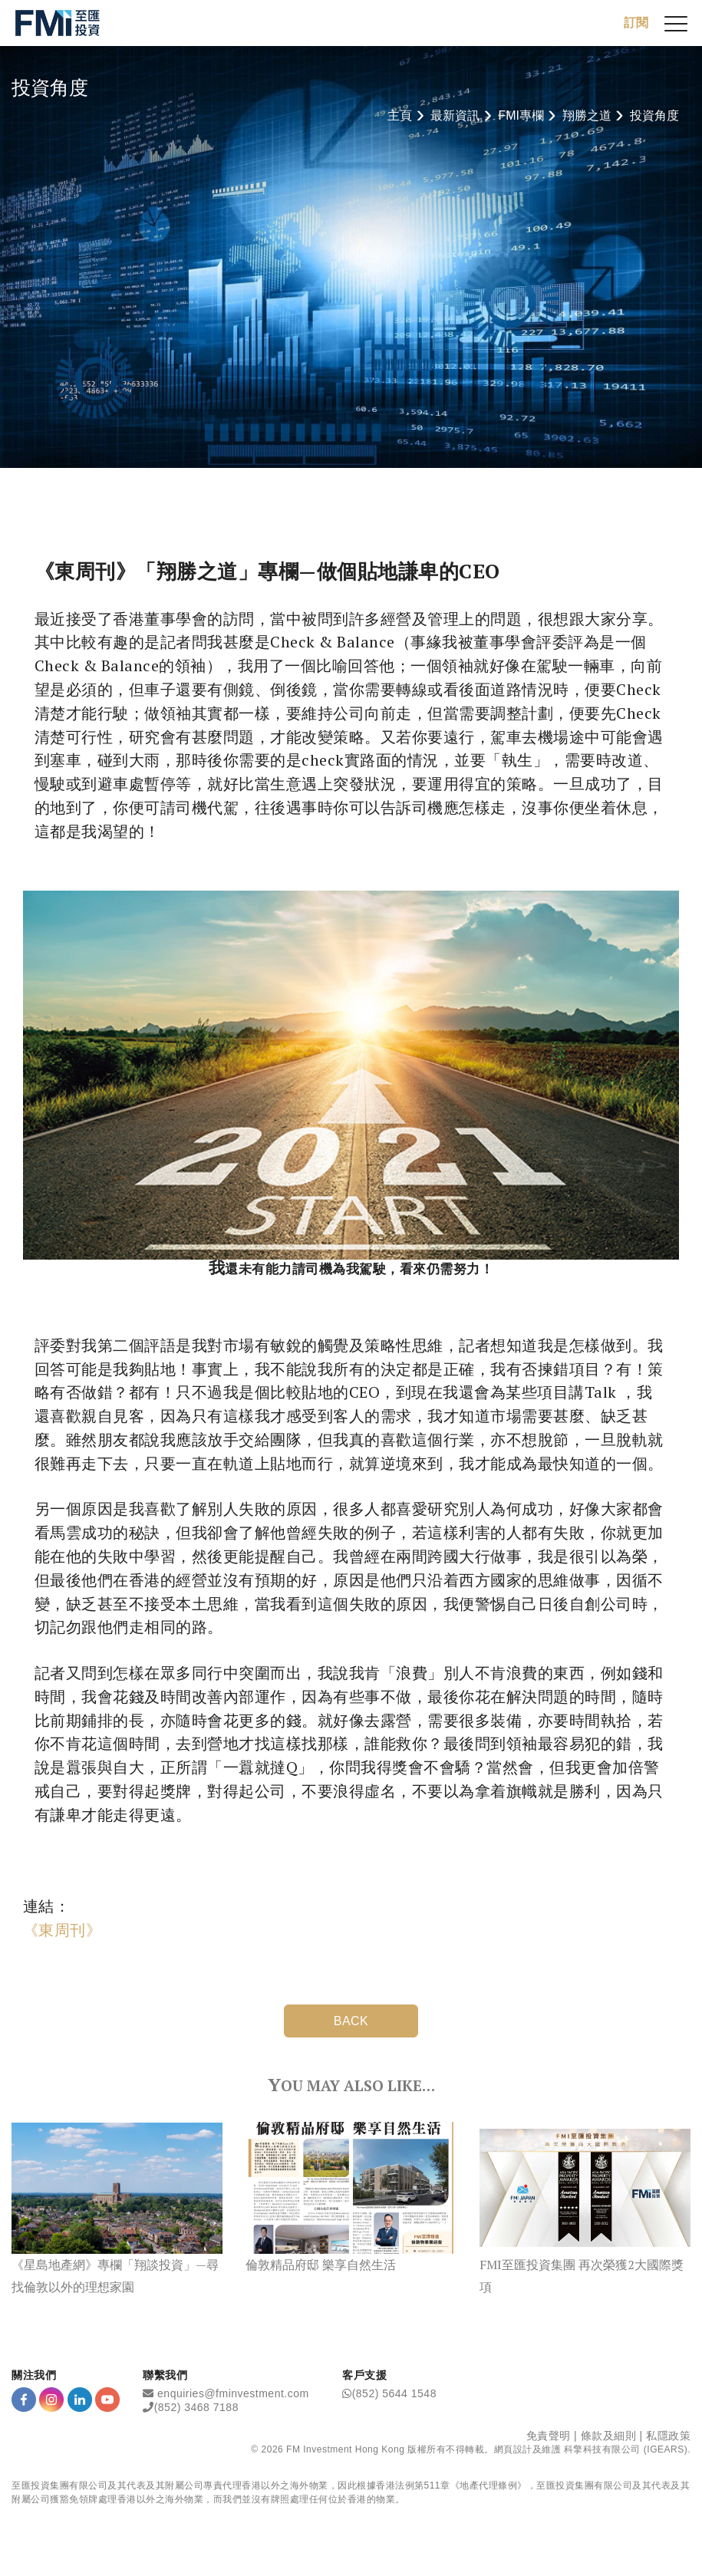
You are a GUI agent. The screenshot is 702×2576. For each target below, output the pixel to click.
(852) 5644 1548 (394, 2393)
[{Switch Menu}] (676, 23)
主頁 (399, 115)
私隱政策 (668, 2435)
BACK (351, 2021)
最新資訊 (455, 115)
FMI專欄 (521, 115)
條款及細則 (609, 2435)
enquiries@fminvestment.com (233, 2393)
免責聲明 (548, 2435)
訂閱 (636, 22)
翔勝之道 (586, 115)
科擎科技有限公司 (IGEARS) (625, 2449)
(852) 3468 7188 (196, 2407)
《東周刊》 (62, 1930)
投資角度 (654, 115)
